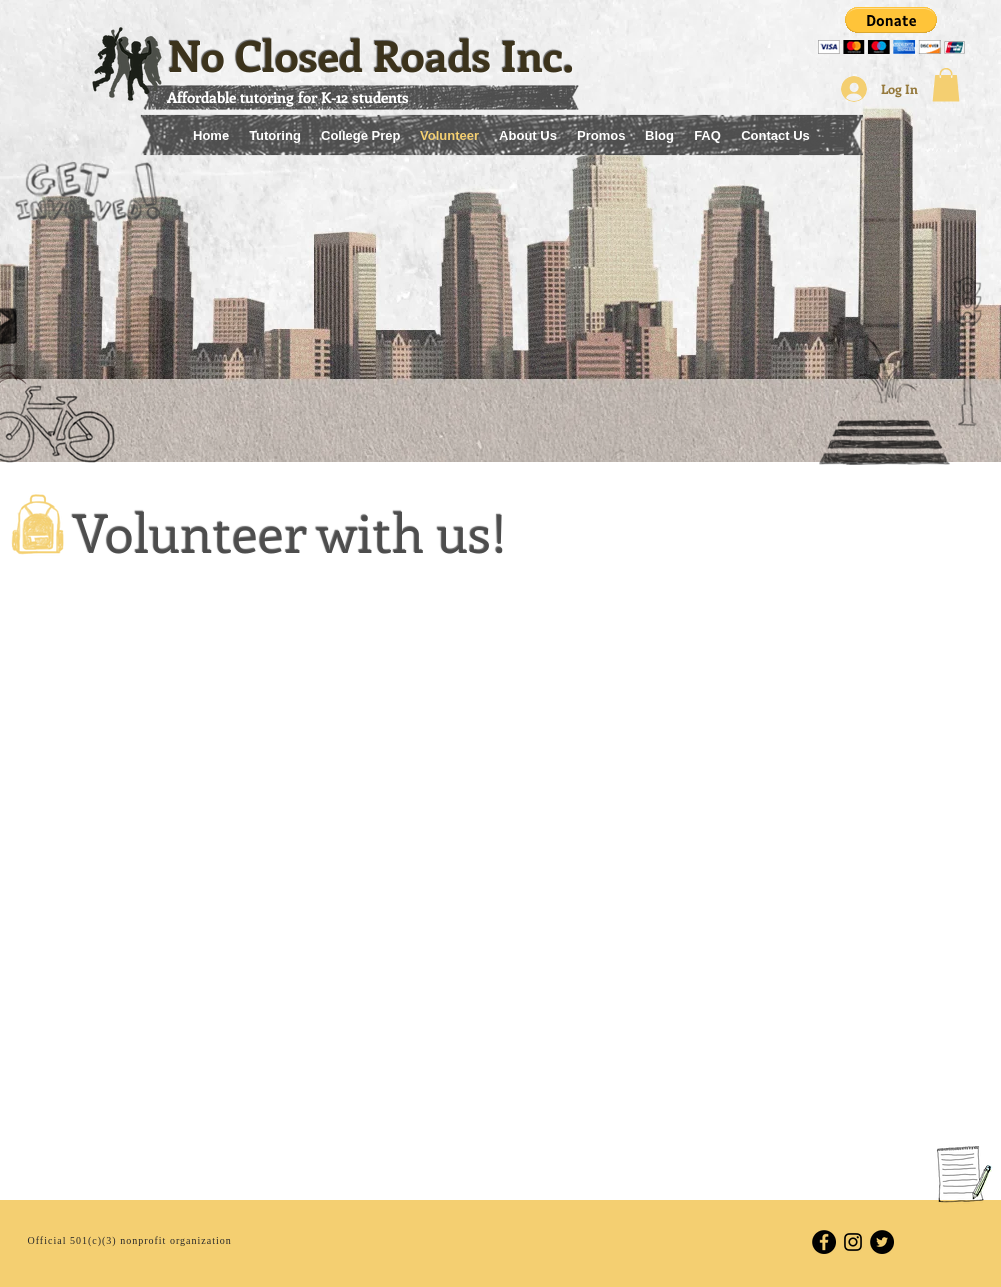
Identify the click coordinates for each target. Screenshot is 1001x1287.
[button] (891, 30)
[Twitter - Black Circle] (882, 1242)
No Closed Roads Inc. (371, 54)
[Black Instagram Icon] (853, 1242)
